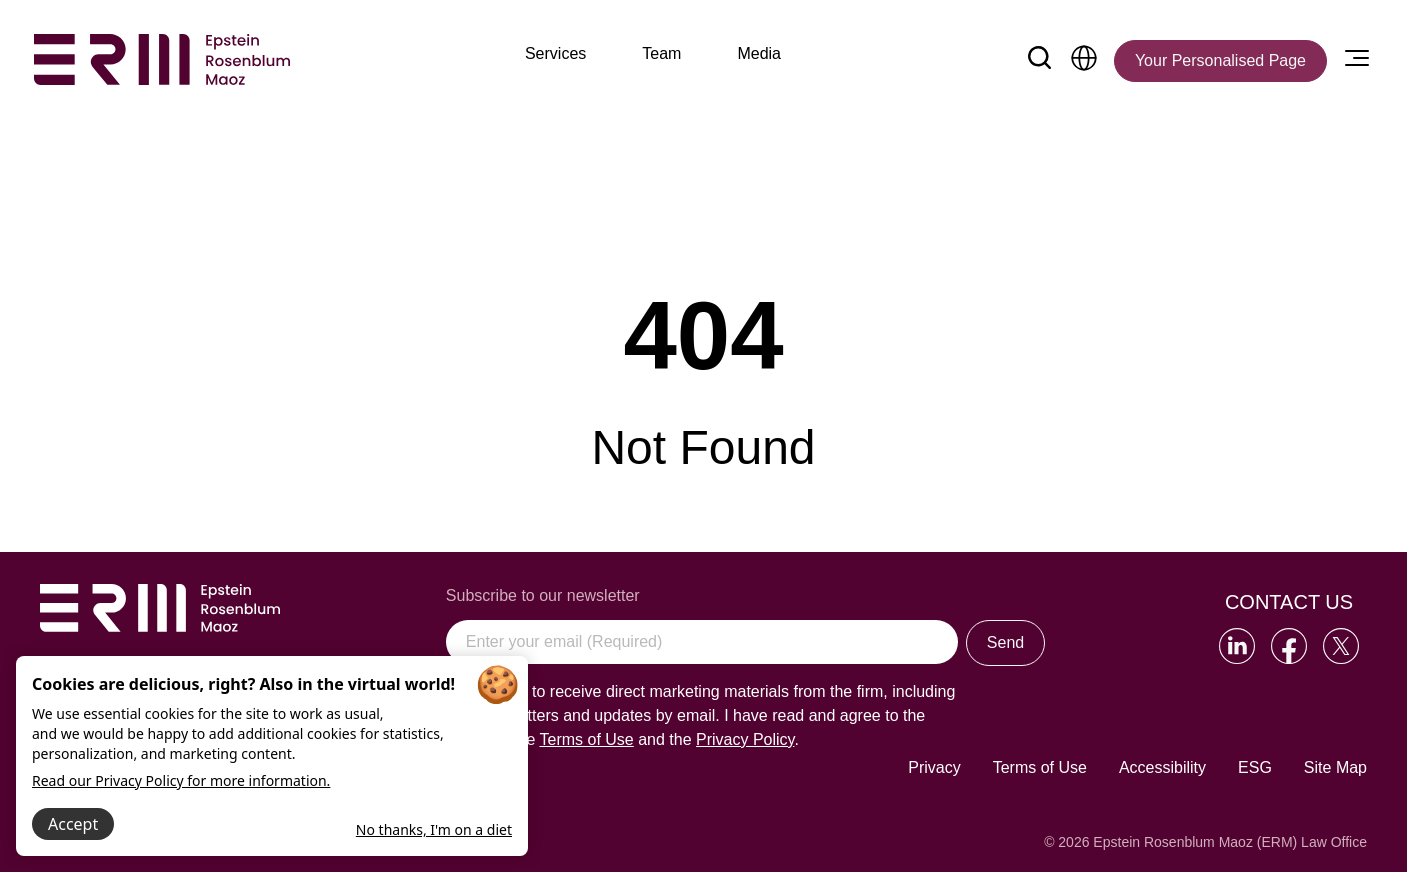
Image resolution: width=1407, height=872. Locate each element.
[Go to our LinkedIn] (1237, 646)
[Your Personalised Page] (1220, 61)
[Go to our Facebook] (1289, 646)
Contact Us (1289, 602)
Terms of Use (1040, 767)
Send (1005, 642)
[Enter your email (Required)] (702, 642)
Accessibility (1162, 767)
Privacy (934, 767)
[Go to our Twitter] (1341, 646)
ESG (1255, 767)
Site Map (1335, 767)
